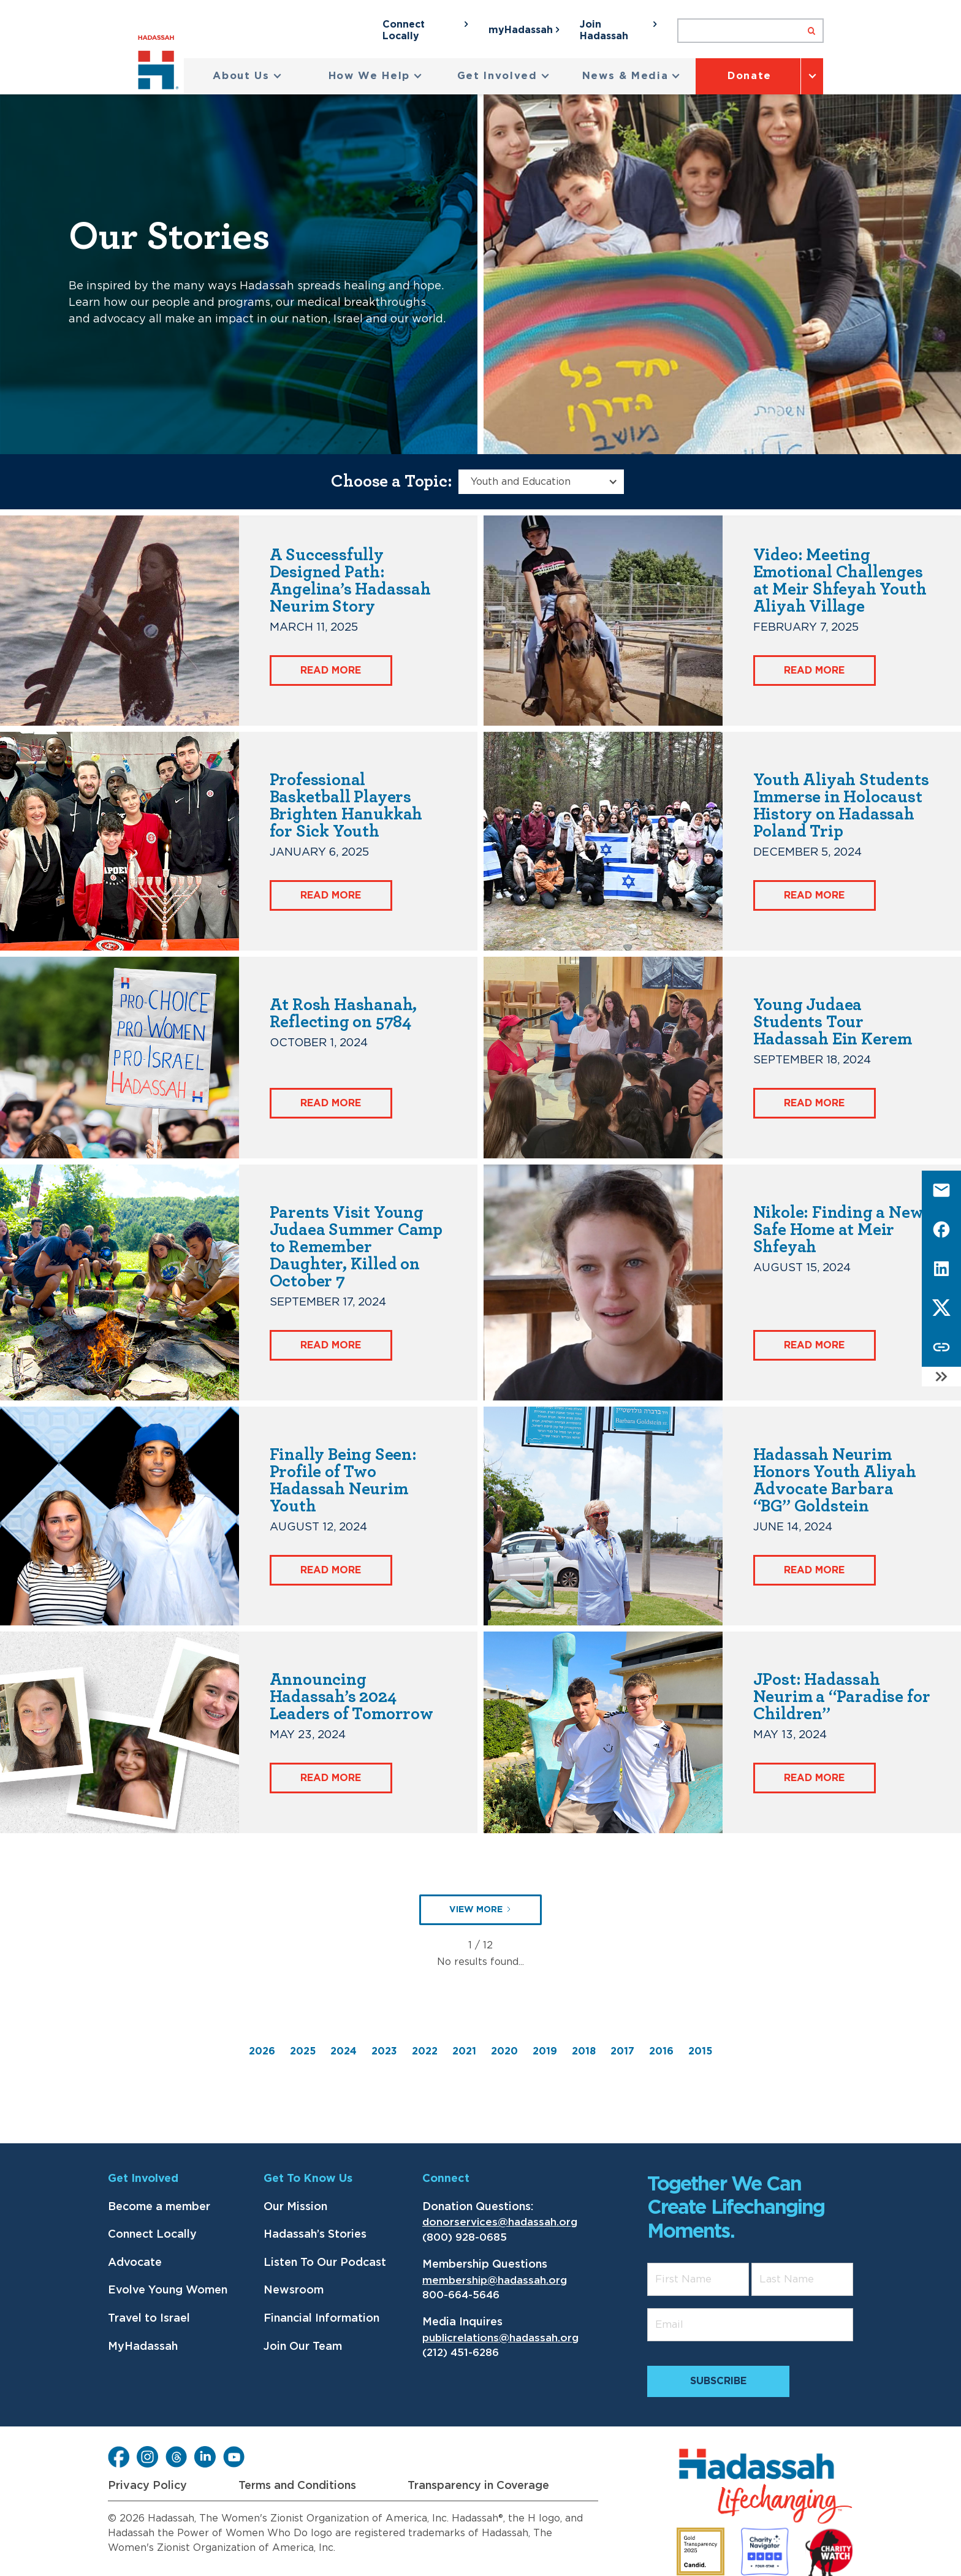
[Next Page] (480, 1909)
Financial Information (321, 2318)
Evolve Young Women (167, 2290)
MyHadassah (143, 2346)
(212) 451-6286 (460, 2352)
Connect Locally (152, 2234)
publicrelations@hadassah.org (500, 2338)
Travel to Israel (149, 2318)
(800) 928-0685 (464, 2237)
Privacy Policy (147, 2485)
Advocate (135, 2262)
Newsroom (294, 2290)
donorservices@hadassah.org (499, 2222)
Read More (330, 670)
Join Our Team (303, 2346)
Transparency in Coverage (478, 2485)
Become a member (159, 2207)
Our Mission (295, 2207)
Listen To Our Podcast (325, 2262)
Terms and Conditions (297, 2485)
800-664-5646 (460, 2295)
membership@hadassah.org (494, 2280)
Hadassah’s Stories (315, 2234)
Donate (749, 76)
